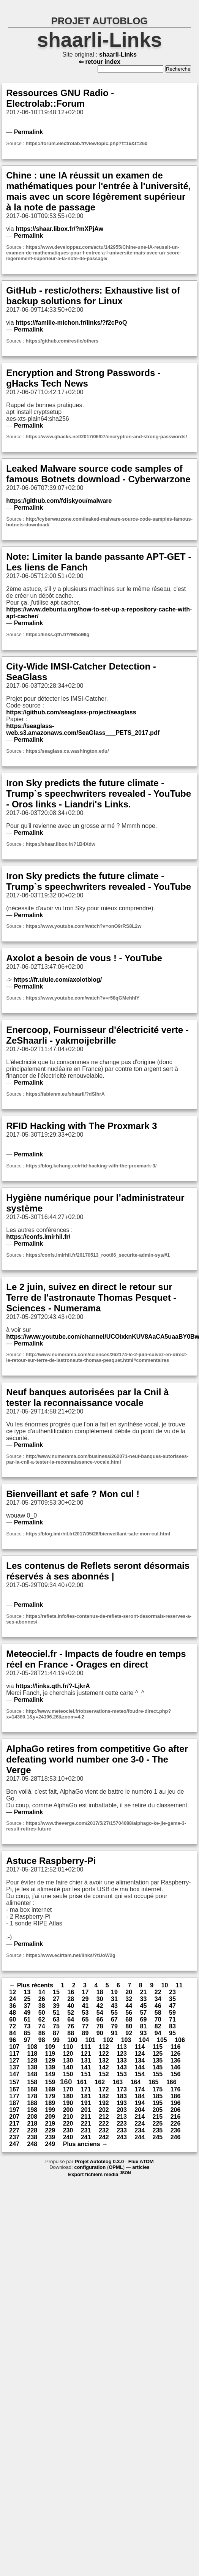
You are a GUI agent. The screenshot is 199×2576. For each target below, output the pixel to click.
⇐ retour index (99, 61)
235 (157, 2130)
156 (176, 2074)
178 (32, 2096)
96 (12, 2040)
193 (122, 2103)
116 (176, 2047)
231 (86, 2130)
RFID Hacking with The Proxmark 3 (81, 1126)
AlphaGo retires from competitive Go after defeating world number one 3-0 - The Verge (97, 1759)
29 (85, 1999)
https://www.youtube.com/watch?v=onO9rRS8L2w (83, 926)
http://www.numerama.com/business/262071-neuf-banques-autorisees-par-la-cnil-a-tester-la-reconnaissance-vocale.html (97, 1459)
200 (68, 2110)
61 (27, 2019)
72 (12, 2026)
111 (86, 2047)
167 (14, 2089)
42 (99, 2006)
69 (143, 2019)
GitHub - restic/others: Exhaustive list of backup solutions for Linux (93, 295)
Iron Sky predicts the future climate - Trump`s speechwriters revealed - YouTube (98, 881)
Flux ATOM (141, 2161)
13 (27, 1992)
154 (139, 2074)
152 (104, 2074)
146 (176, 2067)
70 (158, 2019)
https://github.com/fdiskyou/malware (59, 501)
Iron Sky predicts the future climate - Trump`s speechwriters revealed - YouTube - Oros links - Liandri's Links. (98, 793)
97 (27, 2040)
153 (122, 2074)
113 (122, 2047)
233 (122, 2130)
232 (104, 2130)
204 (139, 2110)
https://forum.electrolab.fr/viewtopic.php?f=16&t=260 (86, 143)
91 (114, 2033)
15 (56, 1992)
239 (50, 2137)
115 (157, 2047)
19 (114, 1992)
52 (70, 2012)
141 (86, 2067)
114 (139, 2047)
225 (157, 2123)
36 (12, 2006)
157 (14, 2082)
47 (172, 2006)
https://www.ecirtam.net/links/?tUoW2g (70, 1955)
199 (50, 2110)
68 (128, 2019)
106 (180, 2040)
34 (158, 1999)
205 (157, 2110)
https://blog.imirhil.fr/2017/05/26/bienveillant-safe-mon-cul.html (97, 1534)
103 (126, 2040)
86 (41, 2033)
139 (50, 2067)
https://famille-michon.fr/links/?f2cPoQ (71, 322)
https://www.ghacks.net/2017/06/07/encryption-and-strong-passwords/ (106, 436)
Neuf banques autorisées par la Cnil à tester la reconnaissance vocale (87, 1397)
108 (32, 2047)
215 (157, 2116)
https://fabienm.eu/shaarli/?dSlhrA (64, 1094)
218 (32, 2123)
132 (104, 2060)
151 (86, 2074)
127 (14, 2060)
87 (56, 2033)
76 (70, 2026)
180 (68, 2096)
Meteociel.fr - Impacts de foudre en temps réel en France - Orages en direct (96, 1659)
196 (176, 2103)
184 (139, 2096)
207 (14, 2116)
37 (27, 2006)
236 (176, 2130)
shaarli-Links (99, 39)
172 (104, 2089)
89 (85, 2033)
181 (86, 2096)
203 (122, 2110)
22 (158, 1992)
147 (14, 2074)
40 (70, 2006)
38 (41, 2006)
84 (12, 2033)
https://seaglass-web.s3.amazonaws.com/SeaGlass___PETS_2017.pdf (83, 729)
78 (99, 2026)
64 (70, 2019)
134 (139, 2060)
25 (27, 1999)
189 (50, 2103)
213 (122, 2116)
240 (68, 2137)
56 (128, 2012)
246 (176, 2137)
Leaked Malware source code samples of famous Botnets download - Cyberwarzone (98, 473)
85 (27, 2033)
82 (158, 2026)
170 (68, 2089)
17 (85, 1992)
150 (68, 2074)
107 (14, 2047)
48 (12, 2012)
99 (56, 2040)
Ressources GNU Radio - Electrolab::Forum (60, 98)
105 (162, 2040)
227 (14, 2130)
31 (114, 1999)
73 (27, 2026)
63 (56, 2019)
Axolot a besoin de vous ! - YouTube (84, 958)
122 (104, 2053)
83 (172, 2026)
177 (14, 2096)
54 (99, 2012)
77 (85, 2026)
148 (32, 2074)
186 (176, 2096)
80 (128, 2026)
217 (14, 2123)
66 (99, 2019)
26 (41, 1999)
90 (99, 2033)
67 (114, 2019)
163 (117, 2082)
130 (68, 2060)
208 (32, 2116)
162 (100, 2082)
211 (86, 2116)
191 (86, 2103)
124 (139, 2053)
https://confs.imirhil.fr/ (38, 1237)
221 (86, 2123)
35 (172, 1999)
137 (14, 2067)
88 (70, 2033)
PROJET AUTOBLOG (99, 21)
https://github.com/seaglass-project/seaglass (71, 712)
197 (14, 2110)
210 (68, 2116)
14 (41, 1992)
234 (139, 2130)
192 (104, 2103)
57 (143, 2012)
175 (157, 2089)
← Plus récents (31, 1985)
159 (50, 2082)
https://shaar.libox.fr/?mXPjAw (59, 229)
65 (85, 2019)
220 (68, 2123)
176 (176, 2089)
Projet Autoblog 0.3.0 (99, 2161)
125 (157, 2053)
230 (68, 2130)
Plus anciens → (85, 2144)
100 (72, 2040)
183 (122, 2096)
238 (32, 2137)
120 (68, 2053)
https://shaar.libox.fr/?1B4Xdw (60, 844)
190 (68, 2103)
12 (12, 1992)
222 (104, 2123)
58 (158, 2012)
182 (104, 2096)
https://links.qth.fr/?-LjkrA (53, 1686)
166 (171, 2082)
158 (32, 2082)
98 (41, 2040)
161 (82, 2082)
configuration (90, 2167)
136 (176, 2060)
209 (50, 2116)
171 (86, 2089)
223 (122, 2123)
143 (122, 2067)
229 (50, 2130)
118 (32, 2053)
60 (12, 2019)
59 (172, 2012)
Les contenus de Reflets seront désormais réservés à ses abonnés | (98, 1570)
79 (114, 2026)
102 (108, 2040)
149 (50, 2074)
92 (128, 2033)
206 (176, 2110)
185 (157, 2096)
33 (143, 1999)
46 (158, 2006)
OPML (116, 2167)
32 (128, 1999)
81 (143, 2026)
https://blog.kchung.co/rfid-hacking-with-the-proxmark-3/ (90, 1166)
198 (32, 2110)
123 (122, 2053)
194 (139, 2103)
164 (136, 2082)
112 (104, 2047)
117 (14, 2053)
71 (172, 2019)
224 (139, 2123)
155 (157, 2074)
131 (86, 2060)
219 (50, 2123)
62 (41, 2019)
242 (104, 2137)
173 (122, 2089)
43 (114, 2006)
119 (50, 2053)
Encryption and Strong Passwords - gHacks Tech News (83, 378)
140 (68, 2067)
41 (85, 2006)
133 (122, 2060)
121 (86, 2053)
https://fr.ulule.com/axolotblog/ (57, 979)
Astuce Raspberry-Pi (51, 1861)
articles (141, 2167)
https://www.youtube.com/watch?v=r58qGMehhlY (82, 998)
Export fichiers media (99, 2174)
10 (164, 1985)
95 (172, 2033)
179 (50, 2096)
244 (139, 2137)
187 (14, 2103)
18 (99, 1992)
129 (50, 2060)
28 (70, 1999)
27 (56, 1999)
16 (70, 1992)
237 (14, 2137)
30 (99, 1999)
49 (27, 2012)
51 (56, 2012)
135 (157, 2060)
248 (32, 2144)
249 (50, 2144)
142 (104, 2067)
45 (143, 2006)
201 (86, 2110)
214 (139, 2116)
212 (104, 2116)
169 (50, 2089)
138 (32, 2067)
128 (32, 2060)
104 (144, 2040)
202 (104, 2110)
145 (157, 2067)
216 (176, 2116)
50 (41, 2012)
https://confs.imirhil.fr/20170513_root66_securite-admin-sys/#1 (97, 1255)
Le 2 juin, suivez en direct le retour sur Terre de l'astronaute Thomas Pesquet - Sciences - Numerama (91, 1297)
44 (128, 2006)
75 (56, 2026)
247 (14, 2144)
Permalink (28, 132)
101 (90, 2040)
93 (143, 2033)
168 (32, 2089)
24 (12, 1999)
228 (32, 2130)
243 (122, 2137)
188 (32, 2103)
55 (114, 2012)
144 (139, 2067)
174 (139, 2089)
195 (157, 2103)
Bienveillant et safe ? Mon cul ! (72, 1494)
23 (172, 1992)
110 (68, 2047)
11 (179, 1985)
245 (157, 2137)
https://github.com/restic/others (61, 341)
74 (41, 2026)
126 (176, 2053)
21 (143, 1992)
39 (56, 2006)
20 (128, 1992)
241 (86, 2137)
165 (153, 2082)
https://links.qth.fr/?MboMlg (57, 634)
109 (50, 2047)
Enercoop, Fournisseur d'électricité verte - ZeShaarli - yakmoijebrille (97, 1035)
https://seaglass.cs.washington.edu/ (67, 751)
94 (158, 2033)
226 (176, 2123)
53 (85, 2012)
